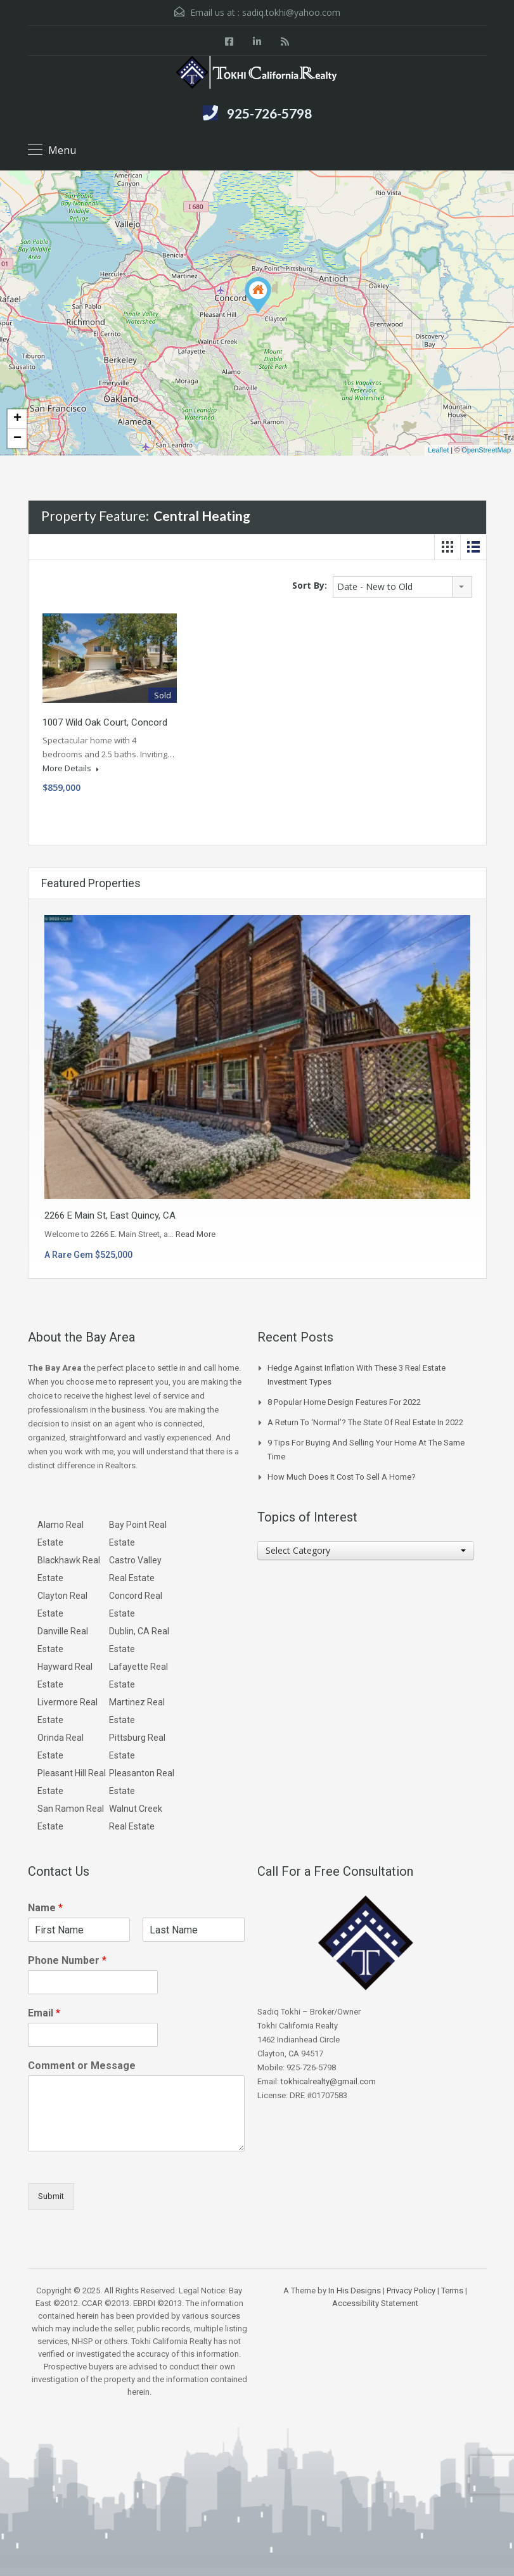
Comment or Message (82, 2066)
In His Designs (354, 2290)
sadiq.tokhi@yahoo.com (291, 12)
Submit (51, 2196)
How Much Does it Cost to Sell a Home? (341, 1477)
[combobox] (402, 587)
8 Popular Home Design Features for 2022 (344, 1402)
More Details (70, 768)
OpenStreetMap (486, 450)
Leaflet (438, 450)
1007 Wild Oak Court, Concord (104, 722)
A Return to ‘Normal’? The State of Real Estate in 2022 (365, 1422)
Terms (452, 2290)
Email (44, 2013)
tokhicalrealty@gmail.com (328, 2081)
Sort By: (309, 585)
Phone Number (67, 1960)
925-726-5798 (269, 113)
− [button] (17, 438)
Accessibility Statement (375, 2303)
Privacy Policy (411, 2290)
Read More (195, 1234)
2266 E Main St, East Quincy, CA (110, 1215)
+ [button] (17, 418)
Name (45, 1908)
